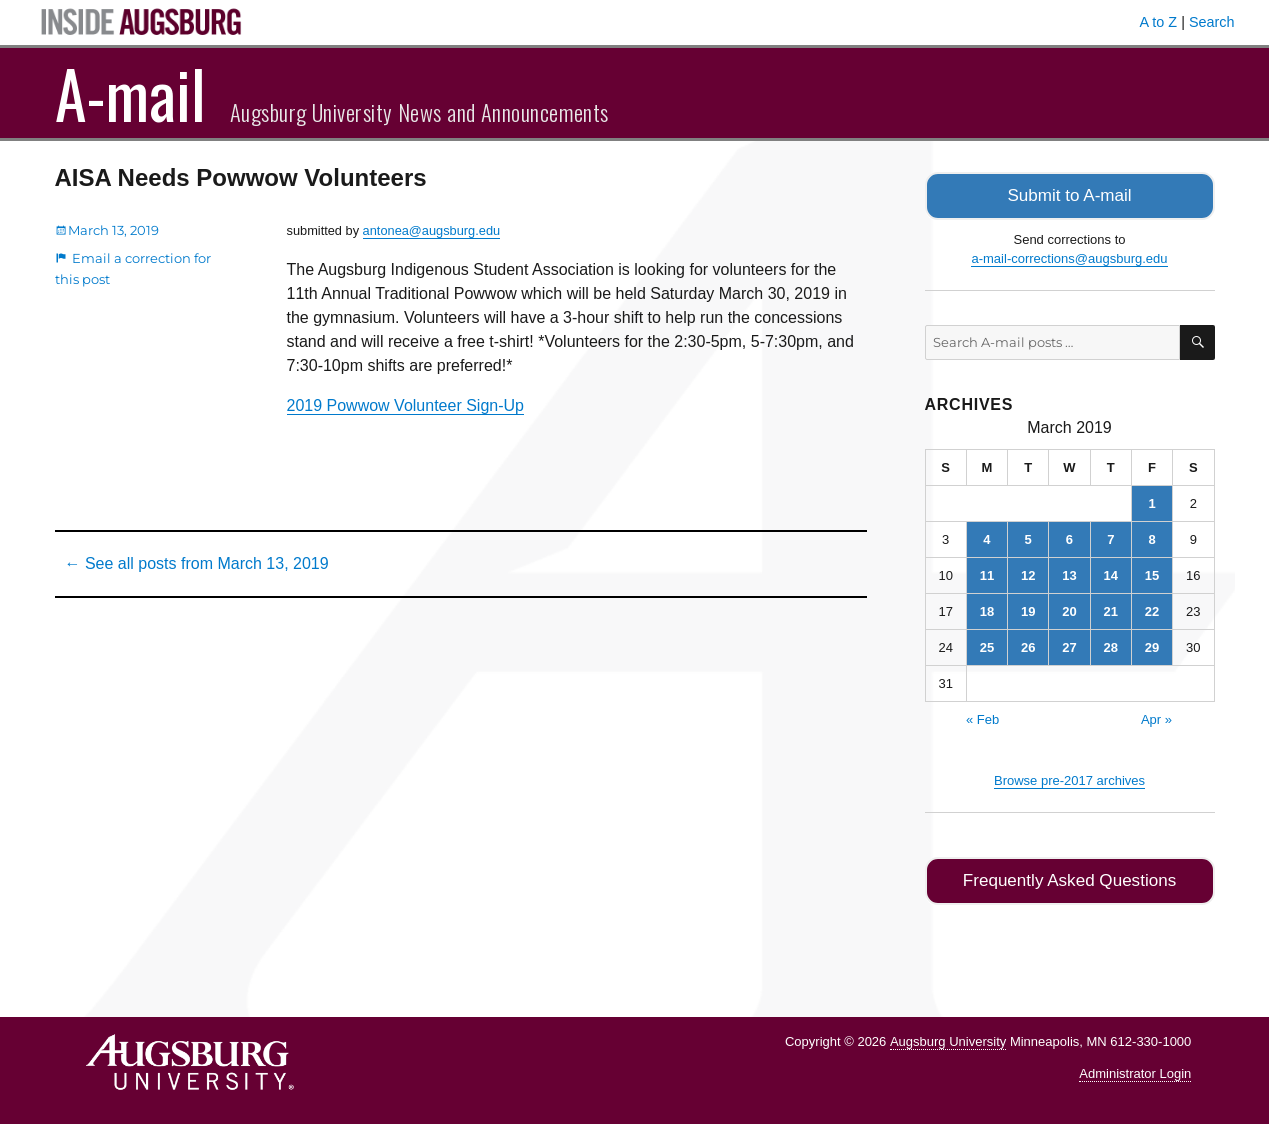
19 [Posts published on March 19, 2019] (1028, 609)
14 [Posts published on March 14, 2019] (1111, 573)
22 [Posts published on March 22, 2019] (1152, 609)
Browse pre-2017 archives (1069, 778)
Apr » (1156, 717)
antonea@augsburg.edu (432, 230)
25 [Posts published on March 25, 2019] (987, 645)
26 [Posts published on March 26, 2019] (1028, 645)
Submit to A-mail (1070, 194)
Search (1212, 22)
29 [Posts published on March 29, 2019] (1152, 645)
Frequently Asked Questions (1069, 877)
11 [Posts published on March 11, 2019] (987, 573)
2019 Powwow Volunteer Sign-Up (405, 405)
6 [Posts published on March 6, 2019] (1069, 537)
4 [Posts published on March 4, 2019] (986, 537)
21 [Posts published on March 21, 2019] (1111, 609)
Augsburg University (948, 1036)
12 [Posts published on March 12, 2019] (1028, 573)
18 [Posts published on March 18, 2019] (987, 609)
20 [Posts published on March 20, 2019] (1069, 609)
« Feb (982, 717)
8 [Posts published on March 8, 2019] (1151, 537)
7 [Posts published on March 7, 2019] (1110, 537)
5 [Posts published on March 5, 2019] (1028, 537)
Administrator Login (1135, 1069)
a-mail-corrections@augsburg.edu (1069, 256)
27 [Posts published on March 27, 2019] (1069, 645)
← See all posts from (197, 563)
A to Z (1159, 22)
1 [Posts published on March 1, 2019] (1151, 501)
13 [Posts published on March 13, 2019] (1069, 573)
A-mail (130, 93)
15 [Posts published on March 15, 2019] (1152, 573)
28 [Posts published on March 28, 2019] (1111, 645)
